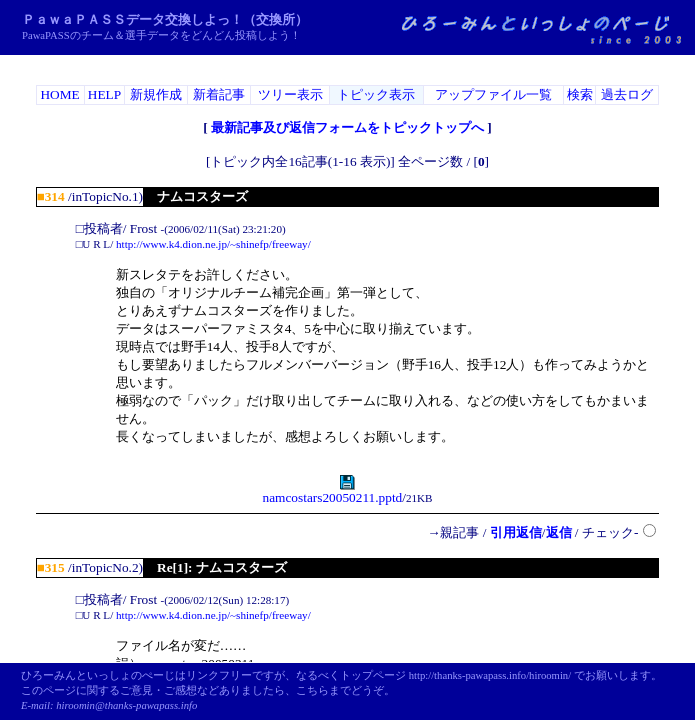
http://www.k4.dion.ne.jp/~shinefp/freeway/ (213, 244)
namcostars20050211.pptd (332, 491)
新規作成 (156, 94)
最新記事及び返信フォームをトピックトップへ (348, 127)
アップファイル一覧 (493, 94)
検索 (580, 94)
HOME (59, 94)
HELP (104, 94)
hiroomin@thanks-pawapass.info (126, 705)
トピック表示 (376, 94)
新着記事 (219, 94)
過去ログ (627, 94)
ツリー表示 (290, 94)
